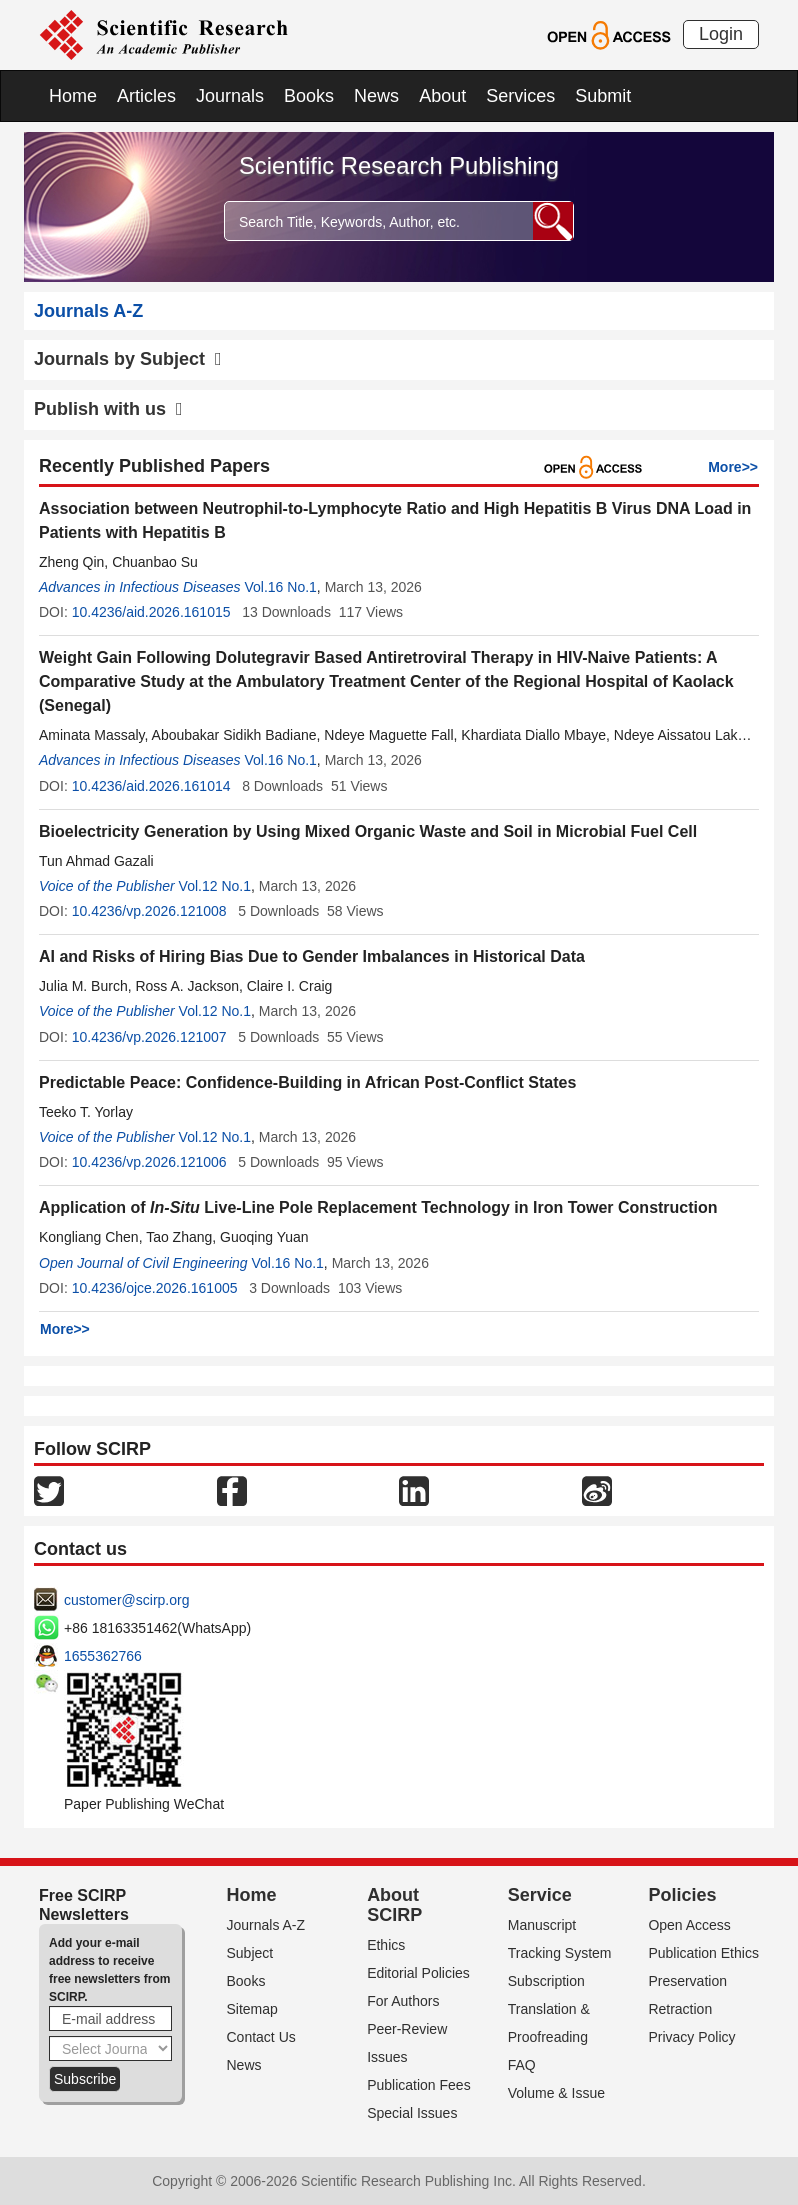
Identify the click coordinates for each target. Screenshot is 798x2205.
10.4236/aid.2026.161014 (151, 786)
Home (73, 96)
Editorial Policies (418, 1973)
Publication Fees (419, 2085)
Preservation (687, 1981)
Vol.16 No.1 (280, 587)
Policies (682, 1895)
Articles (146, 96)
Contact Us (261, 2037)
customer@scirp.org (126, 1600)
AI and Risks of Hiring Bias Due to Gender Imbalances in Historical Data (312, 956)
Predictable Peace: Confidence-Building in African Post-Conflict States (307, 1082)
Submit (603, 96)
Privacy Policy (691, 2037)
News (376, 96)
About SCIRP (394, 1905)
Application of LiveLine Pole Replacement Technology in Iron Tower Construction (378, 1207)
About (442, 96)
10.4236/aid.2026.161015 (151, 612)
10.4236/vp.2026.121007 (149, 1037)
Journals (230, 96)
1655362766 (103, 1656)
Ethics (386, 1945)
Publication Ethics (703, 1953)
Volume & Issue (556, 2093)
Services (520, 96)
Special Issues (412, 2113)
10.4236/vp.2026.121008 (149, 911)
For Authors (403, 2001)
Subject (250, 1953)
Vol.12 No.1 (215, 886)
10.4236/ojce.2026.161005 (155, 1288)
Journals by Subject (128, 359)
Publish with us (108, 409)
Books (309, 96)
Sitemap (252, 2009)
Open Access (689, 1925)
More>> (733, 467)
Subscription (546, 1981)
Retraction (680, 2009)
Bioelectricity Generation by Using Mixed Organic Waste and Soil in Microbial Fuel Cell (368, 831)
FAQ (522, 2065)
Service (540, 1895)
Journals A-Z (266, 1925)
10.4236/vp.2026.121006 (149, 1162)
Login (721, 34)
